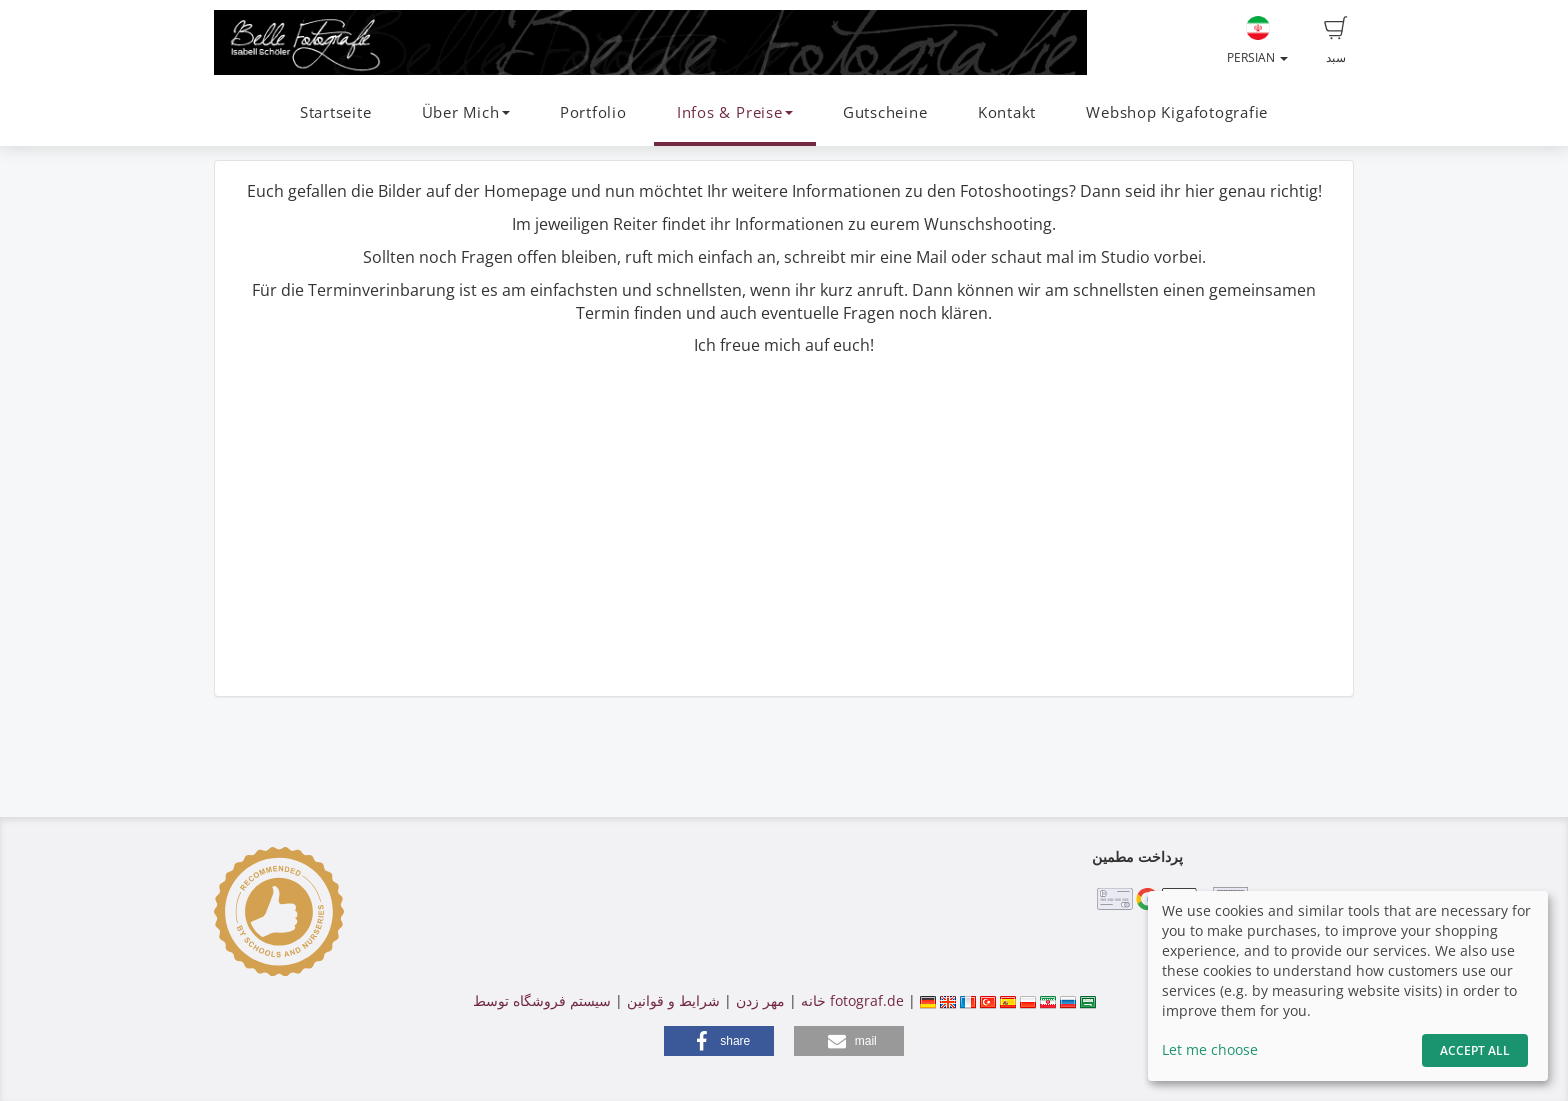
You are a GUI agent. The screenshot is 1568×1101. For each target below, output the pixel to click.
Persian (1257, 41)
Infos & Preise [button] (735, 112)
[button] (719, 1041)
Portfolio (593, 112)
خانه (813, 1000)
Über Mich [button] (466, 112)
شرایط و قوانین (673, 1000)
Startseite (336, 112)
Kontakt (1007, 112)
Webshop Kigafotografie (1177, 112)
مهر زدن (760, 1000)
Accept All (1475, 1050)
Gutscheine (885, 112)
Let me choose (1210, 1049)
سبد (1336, 41)
